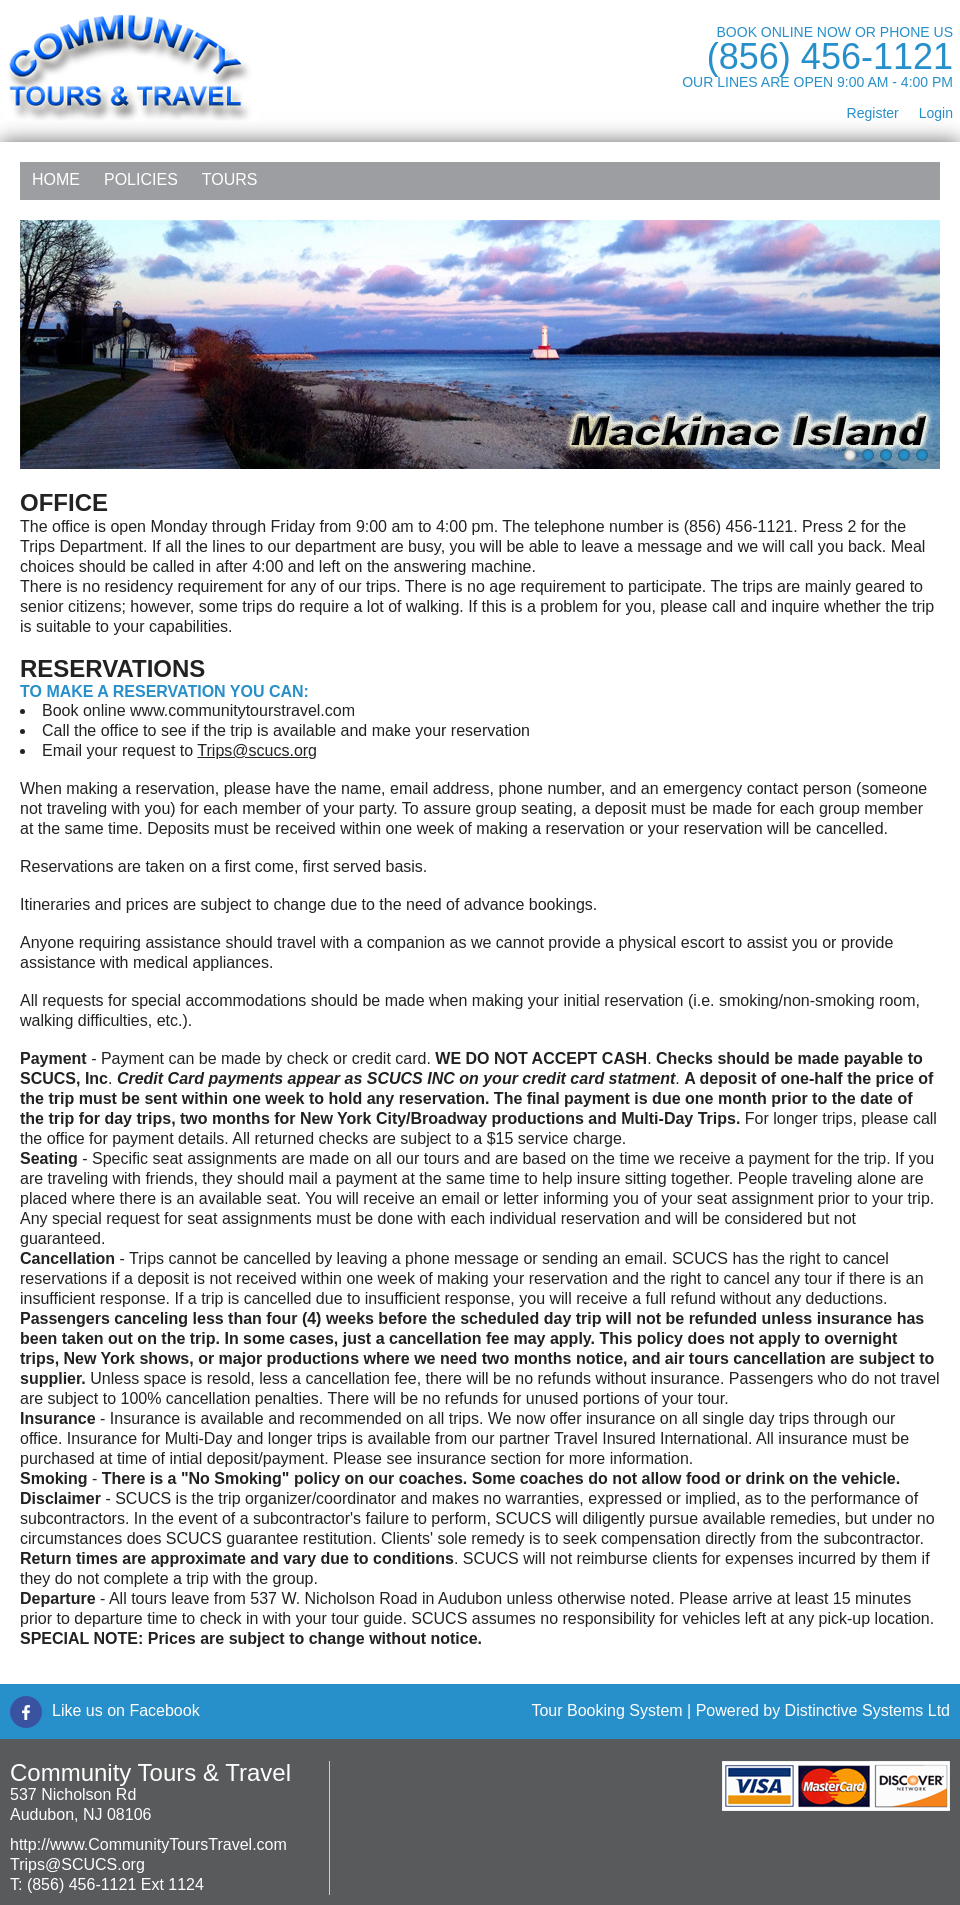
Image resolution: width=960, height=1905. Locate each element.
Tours (230, 179)
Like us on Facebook (126, 1710)
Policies (141, 179)
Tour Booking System (606, 1710)
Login (936, 113)
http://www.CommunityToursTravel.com (148, 1844)
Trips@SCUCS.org (77, 1864)
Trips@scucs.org (257, 750)
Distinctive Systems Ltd (867, 1710)
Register (873, 113)
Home (56, 179)
